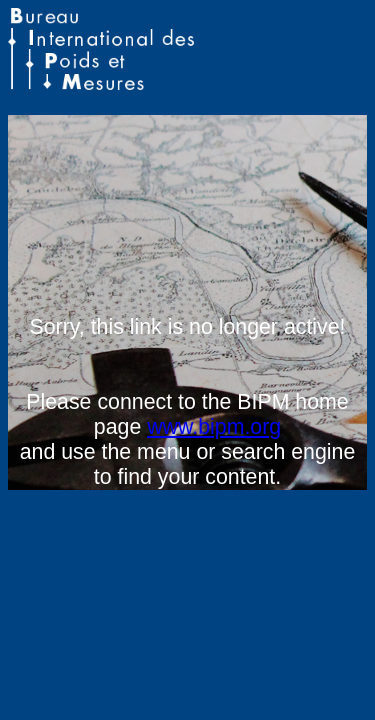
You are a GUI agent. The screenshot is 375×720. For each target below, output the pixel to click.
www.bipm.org (214, 427)
